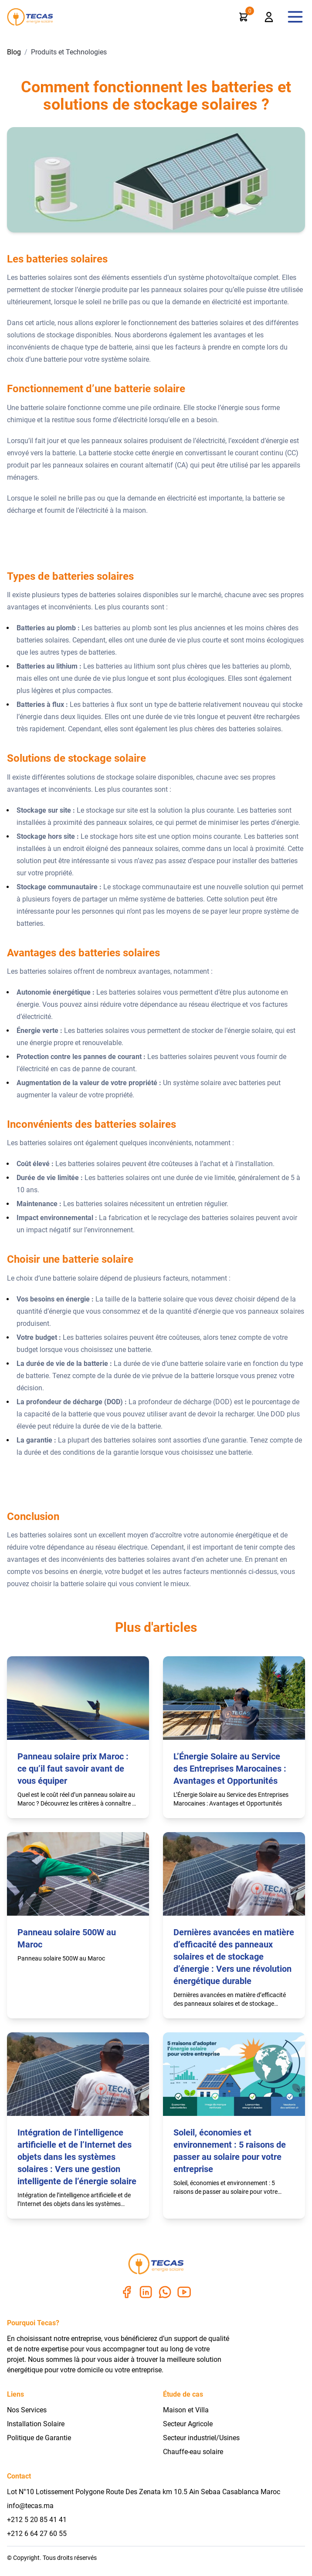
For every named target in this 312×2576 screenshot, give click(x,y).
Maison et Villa (186, 2410)
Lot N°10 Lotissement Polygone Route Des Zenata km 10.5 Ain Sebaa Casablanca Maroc (143, 2492)
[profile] (268, 17)
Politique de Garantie (39, 2438)
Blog (14, 52)
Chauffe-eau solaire (193, 2452)
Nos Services (27, 2410)
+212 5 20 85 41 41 (37, 2519)
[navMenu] (295, 17)
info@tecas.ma (30, 2506)
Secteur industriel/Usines (201, 2438)
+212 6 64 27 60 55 (37, 2533)
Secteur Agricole (188, 2424)
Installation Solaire (35, 2424)
